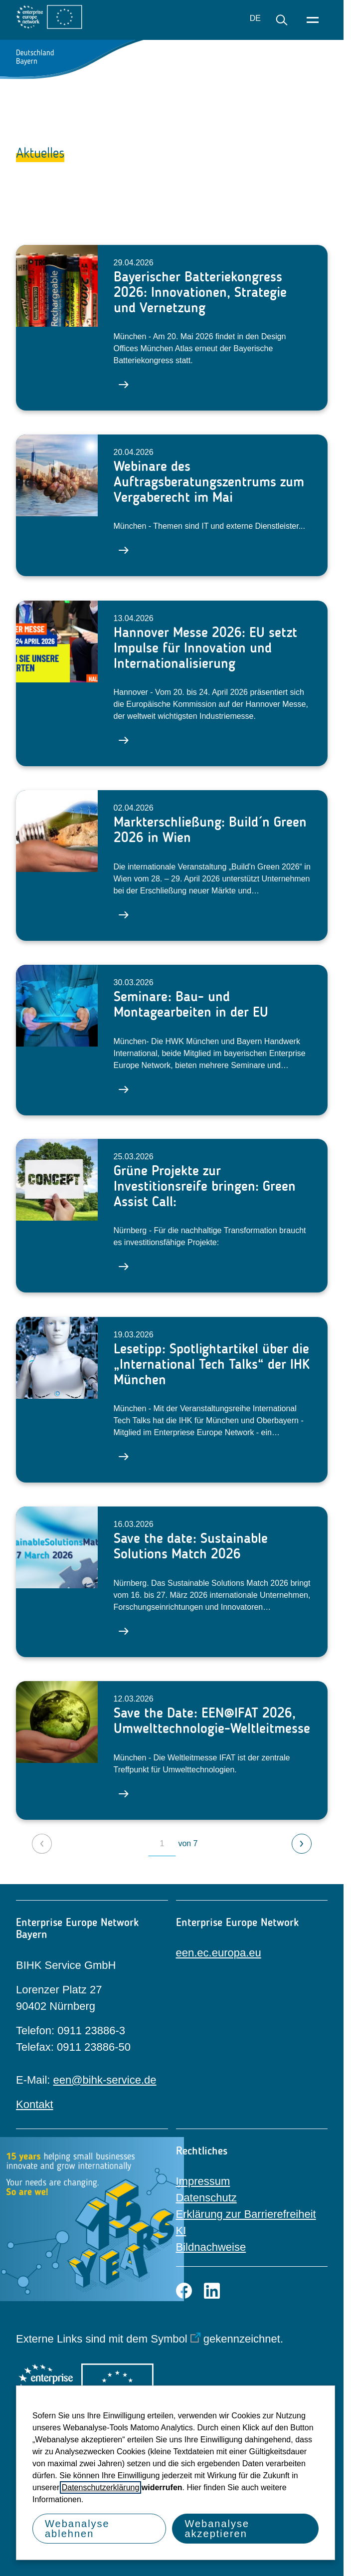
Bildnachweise (211, 2247)
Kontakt (34, 2104)
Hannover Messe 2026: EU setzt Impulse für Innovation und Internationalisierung (205, 647)
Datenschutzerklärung (101, 2487)
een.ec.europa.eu (218, 1952)
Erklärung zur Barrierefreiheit (246, 2214)
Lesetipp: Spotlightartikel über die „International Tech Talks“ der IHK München (212, 1364)
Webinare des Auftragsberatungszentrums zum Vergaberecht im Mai (209, 481)
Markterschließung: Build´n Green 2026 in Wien (210, 829)
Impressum (203, 2181)
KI (181, 2230)
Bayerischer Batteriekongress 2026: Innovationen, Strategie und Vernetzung (200, 292)
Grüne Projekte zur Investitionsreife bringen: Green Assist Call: (205, 1186)
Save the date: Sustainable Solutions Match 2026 (191, 1545)
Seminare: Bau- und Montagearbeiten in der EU (191, 1004)
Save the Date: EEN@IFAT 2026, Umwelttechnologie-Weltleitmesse (212, 1720)
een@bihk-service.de (105, 2080)
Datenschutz (206, 2197)
